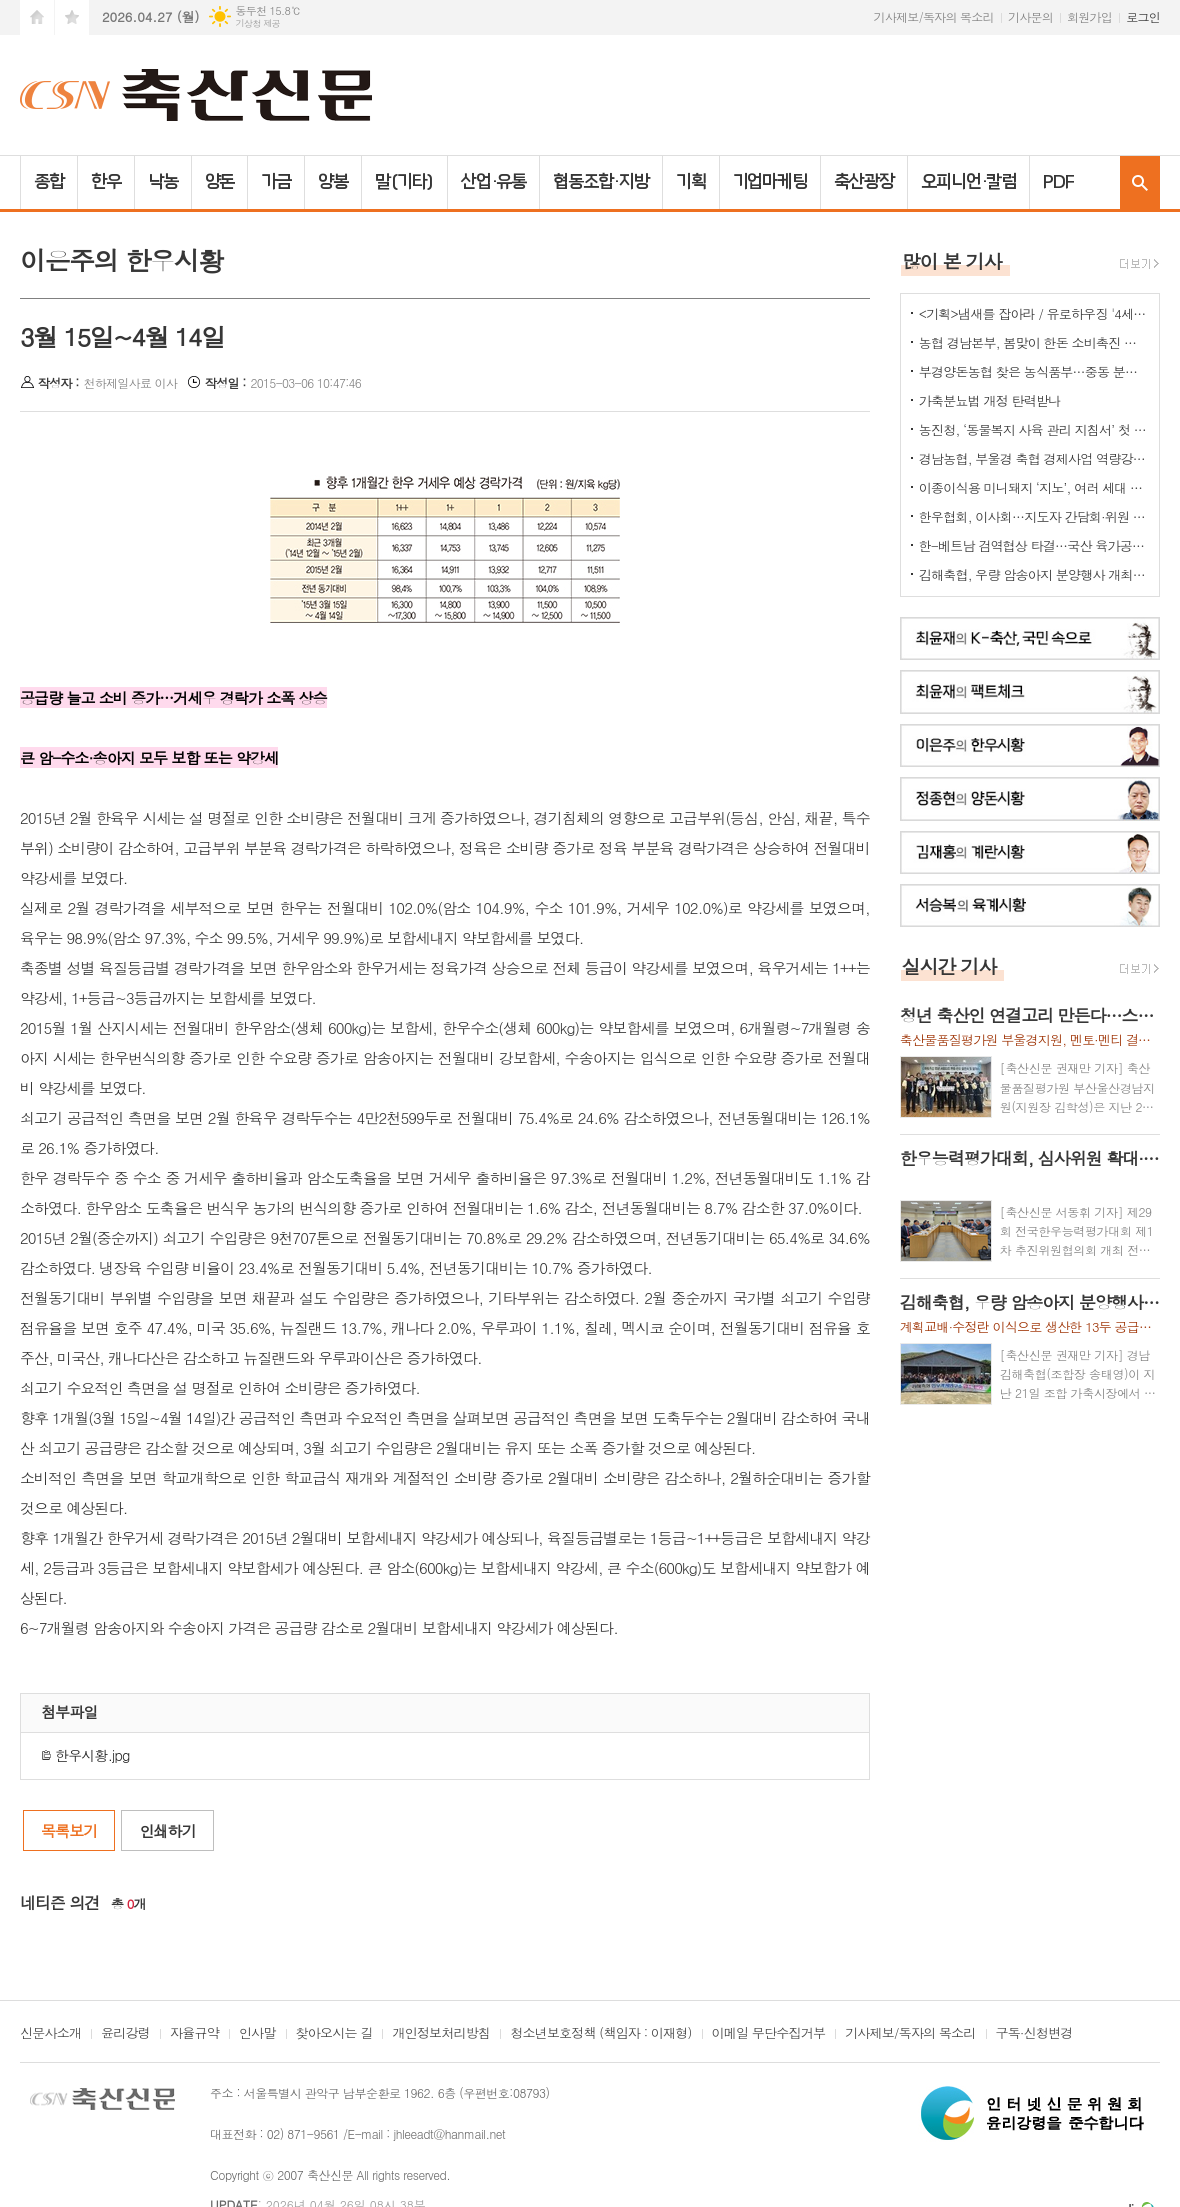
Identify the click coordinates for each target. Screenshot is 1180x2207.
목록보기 (69, 1830)
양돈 (220, 182)
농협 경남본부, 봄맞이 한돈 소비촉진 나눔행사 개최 (1034, 342)
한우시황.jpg (85, 1755)
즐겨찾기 (72, 17)
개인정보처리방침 (441, 2034)
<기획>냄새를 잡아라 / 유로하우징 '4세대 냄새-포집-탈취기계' (1034, 313)
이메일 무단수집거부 (769, 2034)
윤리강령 (125, 2034)
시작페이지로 (37, 17)
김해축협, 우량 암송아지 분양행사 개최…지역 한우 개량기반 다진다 (1034, 574)
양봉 (333, 182)
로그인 (1143, 16)
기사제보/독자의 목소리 (934, 16)
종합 (49, 182)
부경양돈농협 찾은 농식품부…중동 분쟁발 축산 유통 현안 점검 (1034, 371)
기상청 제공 (257, 23)
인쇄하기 (167, 1830)
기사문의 (1030, 16)
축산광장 (864, 182)
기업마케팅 (770, 182)
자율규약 (194, 2034)
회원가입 (1089, 16)
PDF (1058, 182)
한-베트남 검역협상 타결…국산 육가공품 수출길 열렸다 (1034, 545)
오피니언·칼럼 (968, 182)
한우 (106, 182)
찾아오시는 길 (334, 2034)
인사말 (257, 2034)
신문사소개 (50, 2034)
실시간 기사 (949, 965)
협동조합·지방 (600, 182)
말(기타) (404, 182)
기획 (691, 182)
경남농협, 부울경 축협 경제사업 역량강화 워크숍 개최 (1034, 458)
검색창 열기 (1140, 182)
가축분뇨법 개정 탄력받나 (990, 400)
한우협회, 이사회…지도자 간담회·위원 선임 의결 (1034, 516)
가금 (276, 182)
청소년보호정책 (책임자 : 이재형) (600, 2034)
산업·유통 (494, 182)
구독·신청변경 (1034, 2034)
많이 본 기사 (952, 260)
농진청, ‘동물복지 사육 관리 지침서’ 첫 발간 (1034, 429)
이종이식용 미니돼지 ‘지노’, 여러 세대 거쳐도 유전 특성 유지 (1034, 487)
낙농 (163, 182)
